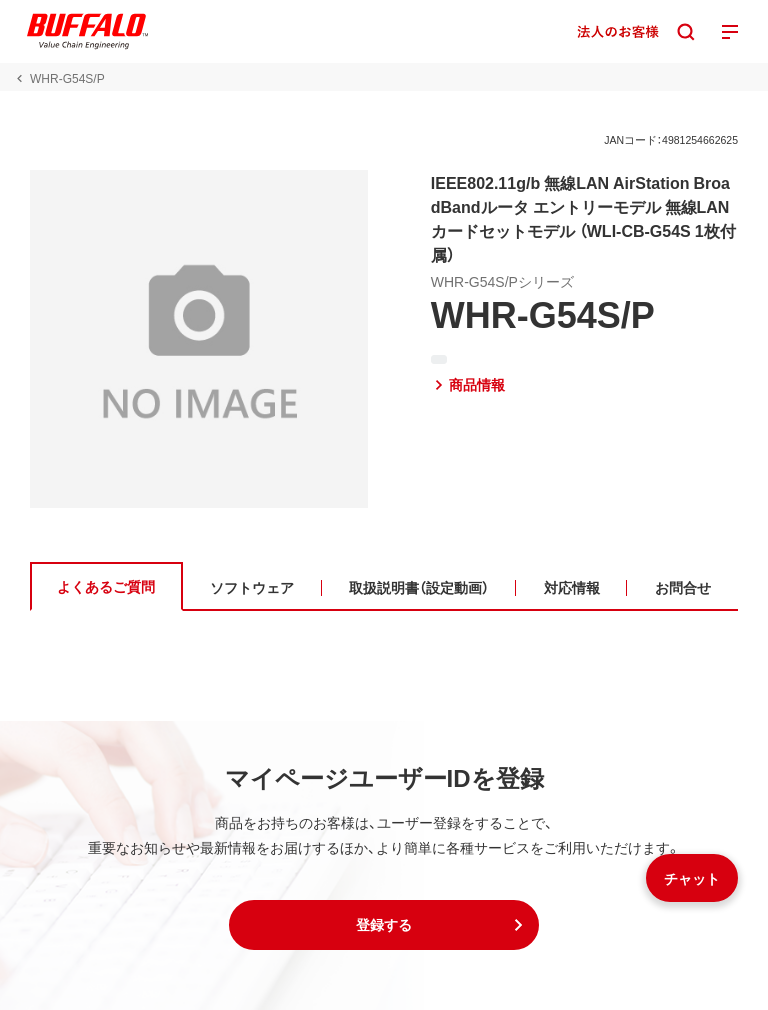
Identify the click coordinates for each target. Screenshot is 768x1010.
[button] (384, 925)
